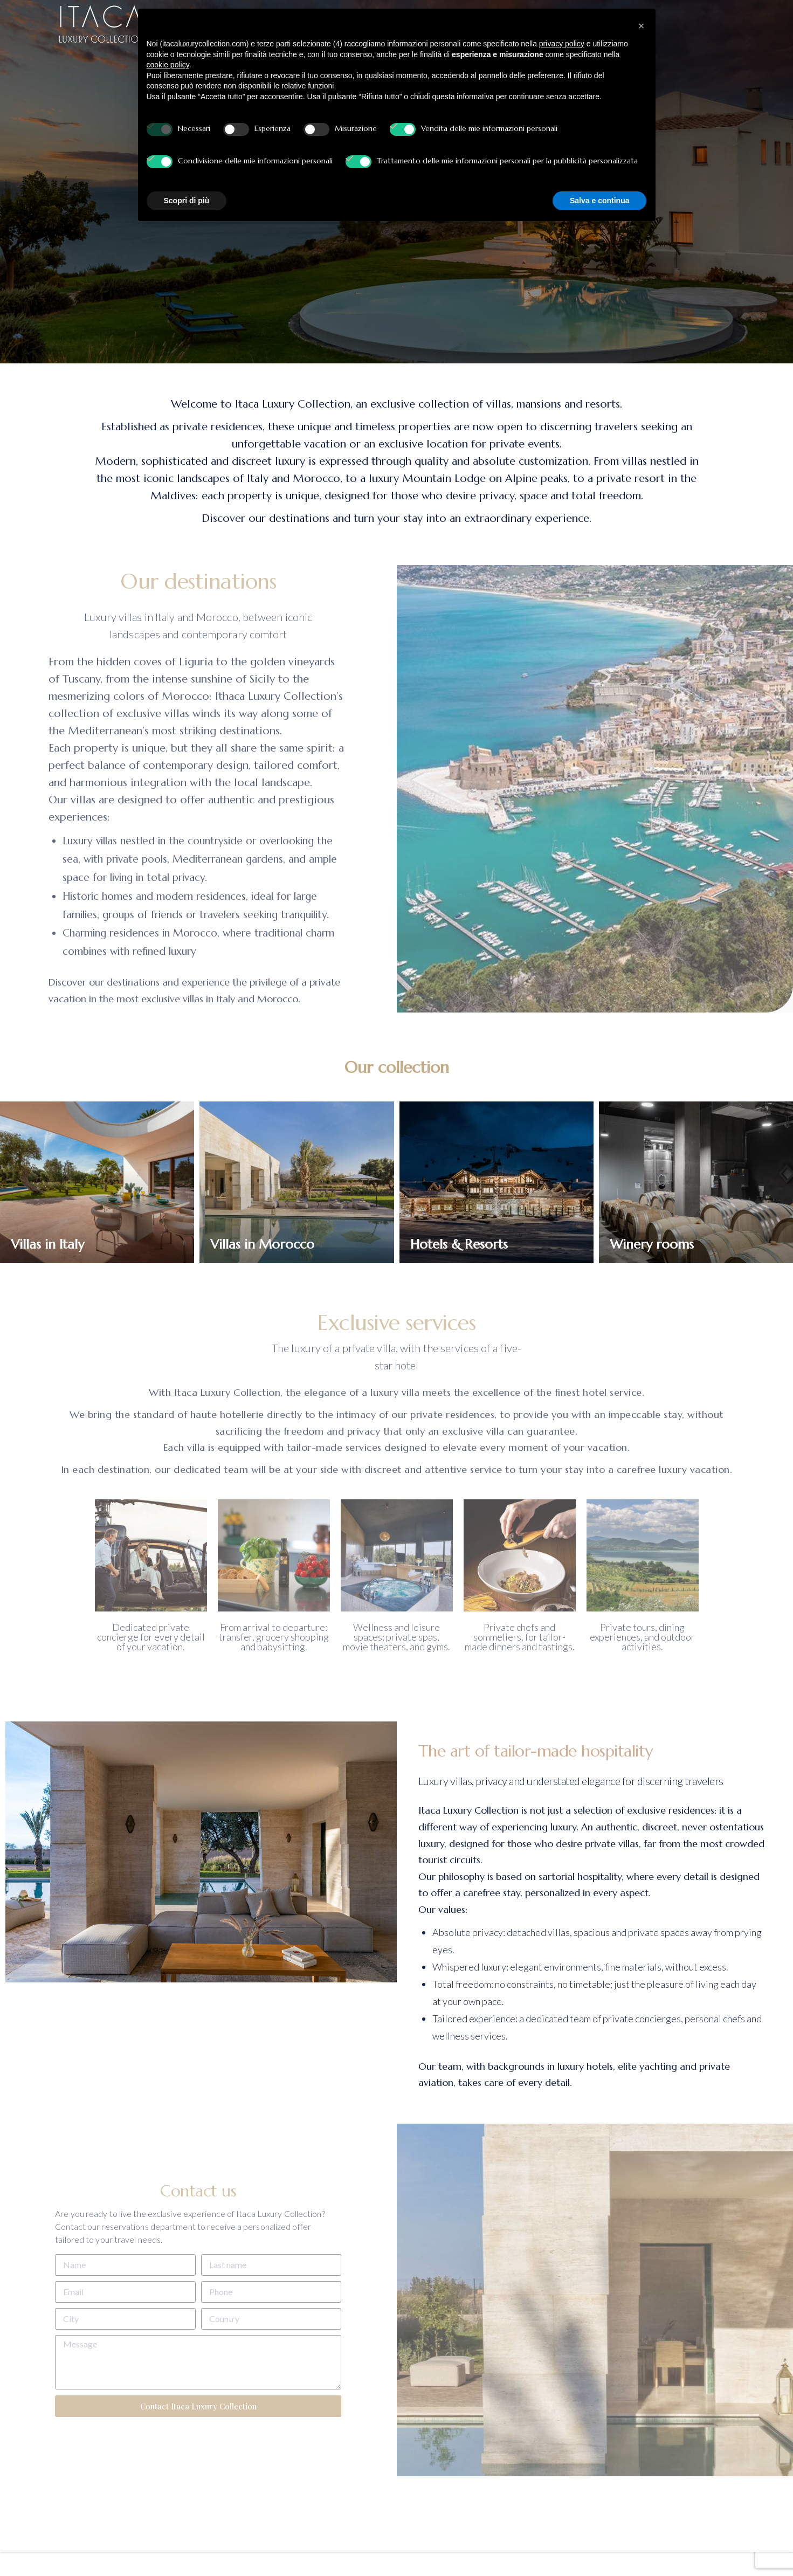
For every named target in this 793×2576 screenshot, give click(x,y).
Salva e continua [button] (599, 200)
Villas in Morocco (262, 1244)
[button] (641, 26)
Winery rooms (652, 1244)
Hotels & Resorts (459, 1244)
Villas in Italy (47, 1244)
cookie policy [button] (168, 64)
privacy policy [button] (561, 43)
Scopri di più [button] (187, 200)
